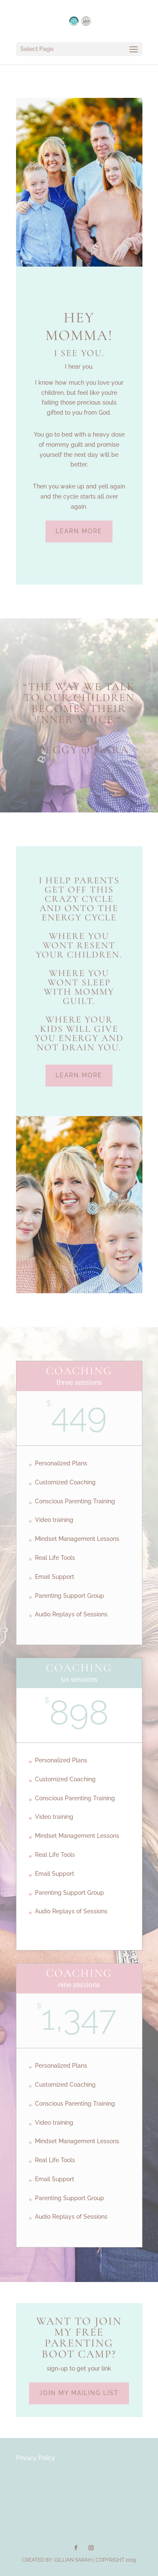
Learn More (79, 531)
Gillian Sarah (73, 2560)
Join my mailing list (79, 2393)
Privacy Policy (35, 2458)
